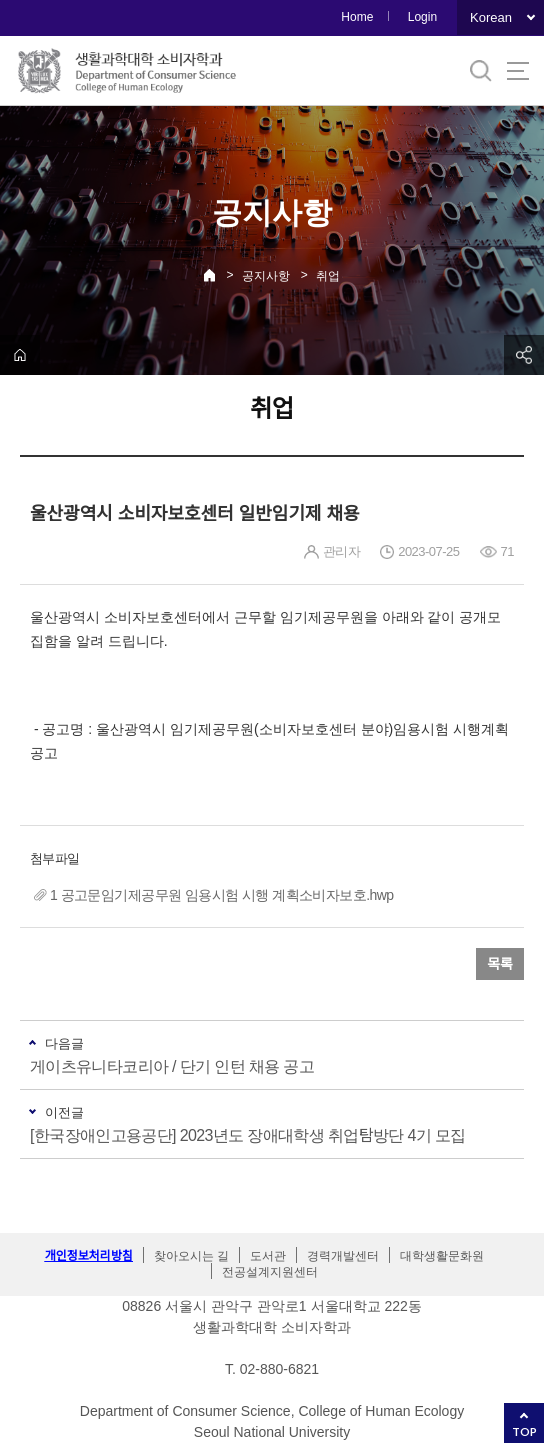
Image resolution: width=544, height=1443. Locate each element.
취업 (328, 276)
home (20, 355)
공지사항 (266, 276)
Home (357, 17)
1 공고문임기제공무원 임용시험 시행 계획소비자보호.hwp (222, 895)
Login (422, 17)
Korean (491, 17)
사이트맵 (518, 71)
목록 (500, 964)
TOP (524, 1431)
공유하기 (524, 355)
